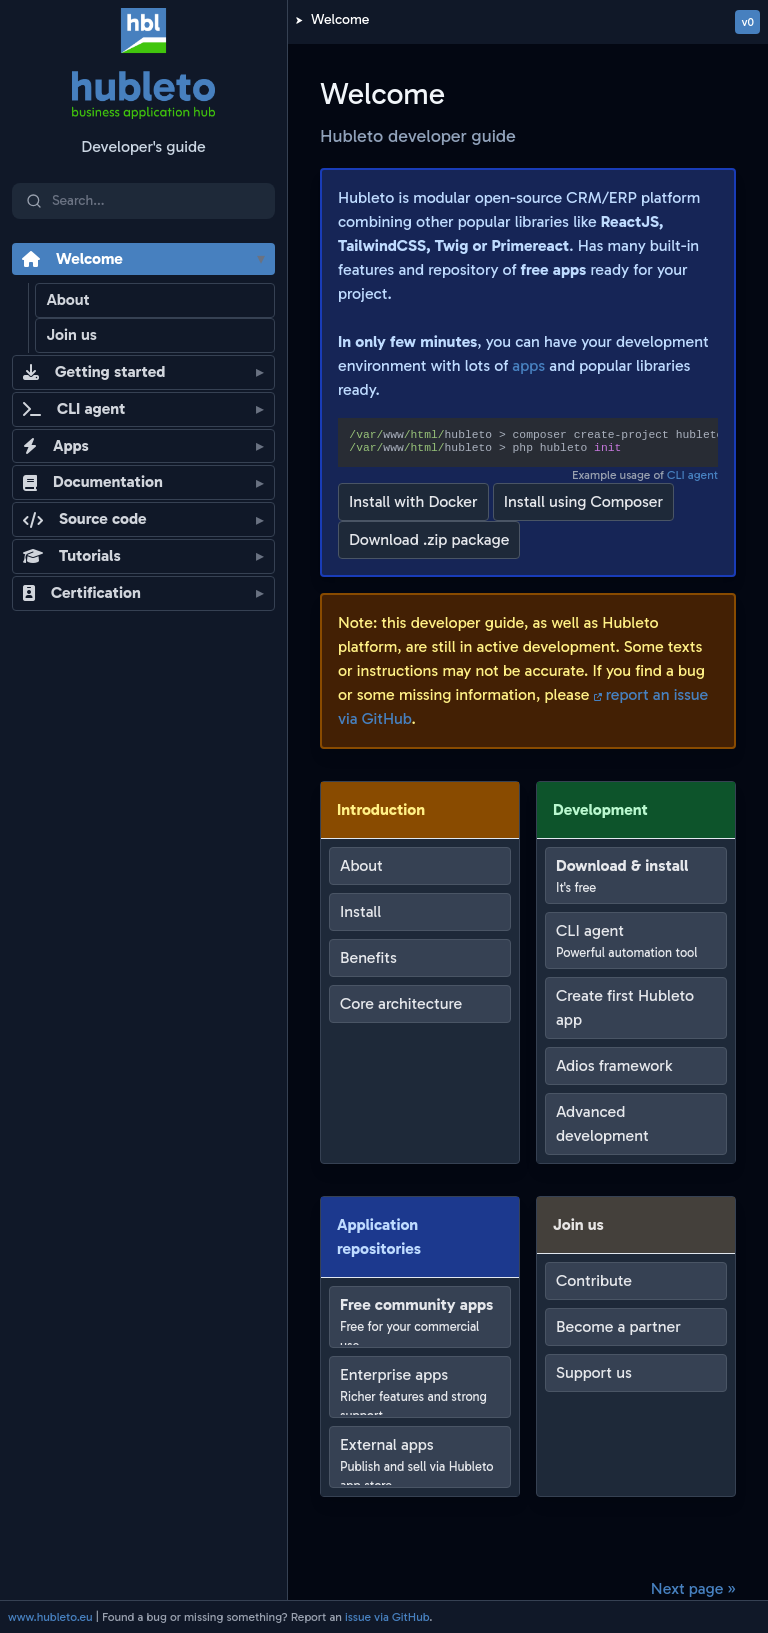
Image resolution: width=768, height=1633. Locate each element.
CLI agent (692, 475)
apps (528, 365)
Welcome (340, 19)
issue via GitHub (387, 1617)
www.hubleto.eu (50, 1617)
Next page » (693, 1588)
